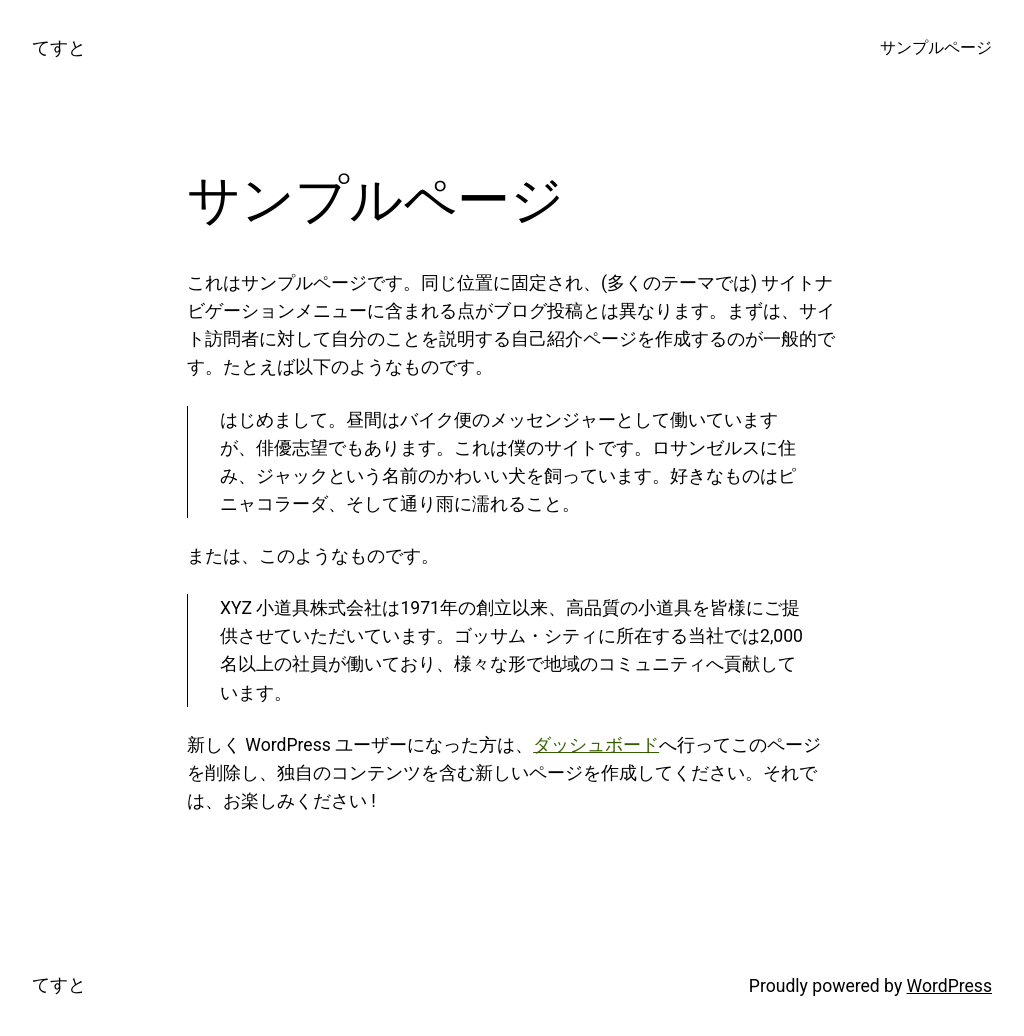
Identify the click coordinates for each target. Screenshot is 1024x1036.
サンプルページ (936, 48)
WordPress (949, 986)
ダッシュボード (596, 745)
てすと (59, 48)
